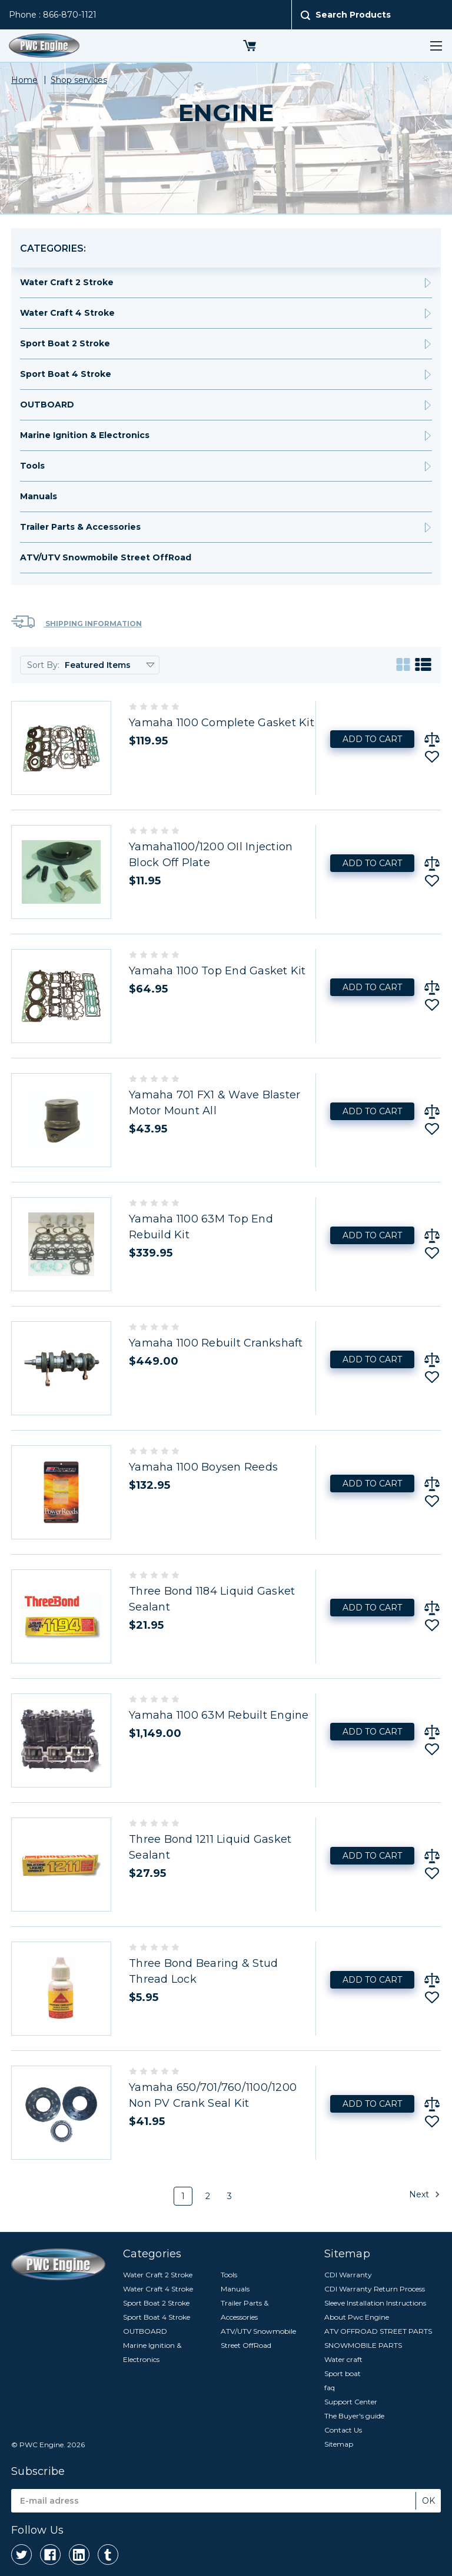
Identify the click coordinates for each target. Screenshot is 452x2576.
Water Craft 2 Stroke (67, 282)
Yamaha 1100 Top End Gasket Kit (217, 970)
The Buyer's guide (354, 2415)
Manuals (38, 496)
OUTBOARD (47, 404)
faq (329, 2387)
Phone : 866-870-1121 (53, 14)
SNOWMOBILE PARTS (363, 2345)
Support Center (350, 2401)
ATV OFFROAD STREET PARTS (378, 2331)
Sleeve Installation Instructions (375, 2302)
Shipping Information (76, 621)
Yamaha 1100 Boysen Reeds (203, 1467)
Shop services (79, 80)
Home (24, 80)
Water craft (343, 2359)
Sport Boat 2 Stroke (65, 343)
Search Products (353, 14)
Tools (32, 465)
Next (424, 2194)
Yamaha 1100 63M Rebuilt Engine (219, 1715)
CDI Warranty (348, 2274)
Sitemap (338, 2444)
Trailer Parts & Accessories (80, 527)
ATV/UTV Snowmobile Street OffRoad (105, 557)
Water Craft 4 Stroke (67, 313)
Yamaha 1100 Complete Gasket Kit (221, 722)
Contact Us (343, 2429)
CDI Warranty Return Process (374, 2288)
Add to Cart (372, 739)
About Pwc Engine (356, 2317)
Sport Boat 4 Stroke (65, 374)
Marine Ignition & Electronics (84, 435)
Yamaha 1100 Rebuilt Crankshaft (216, 1343)
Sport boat (342, 2373)
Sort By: (43, 665)
